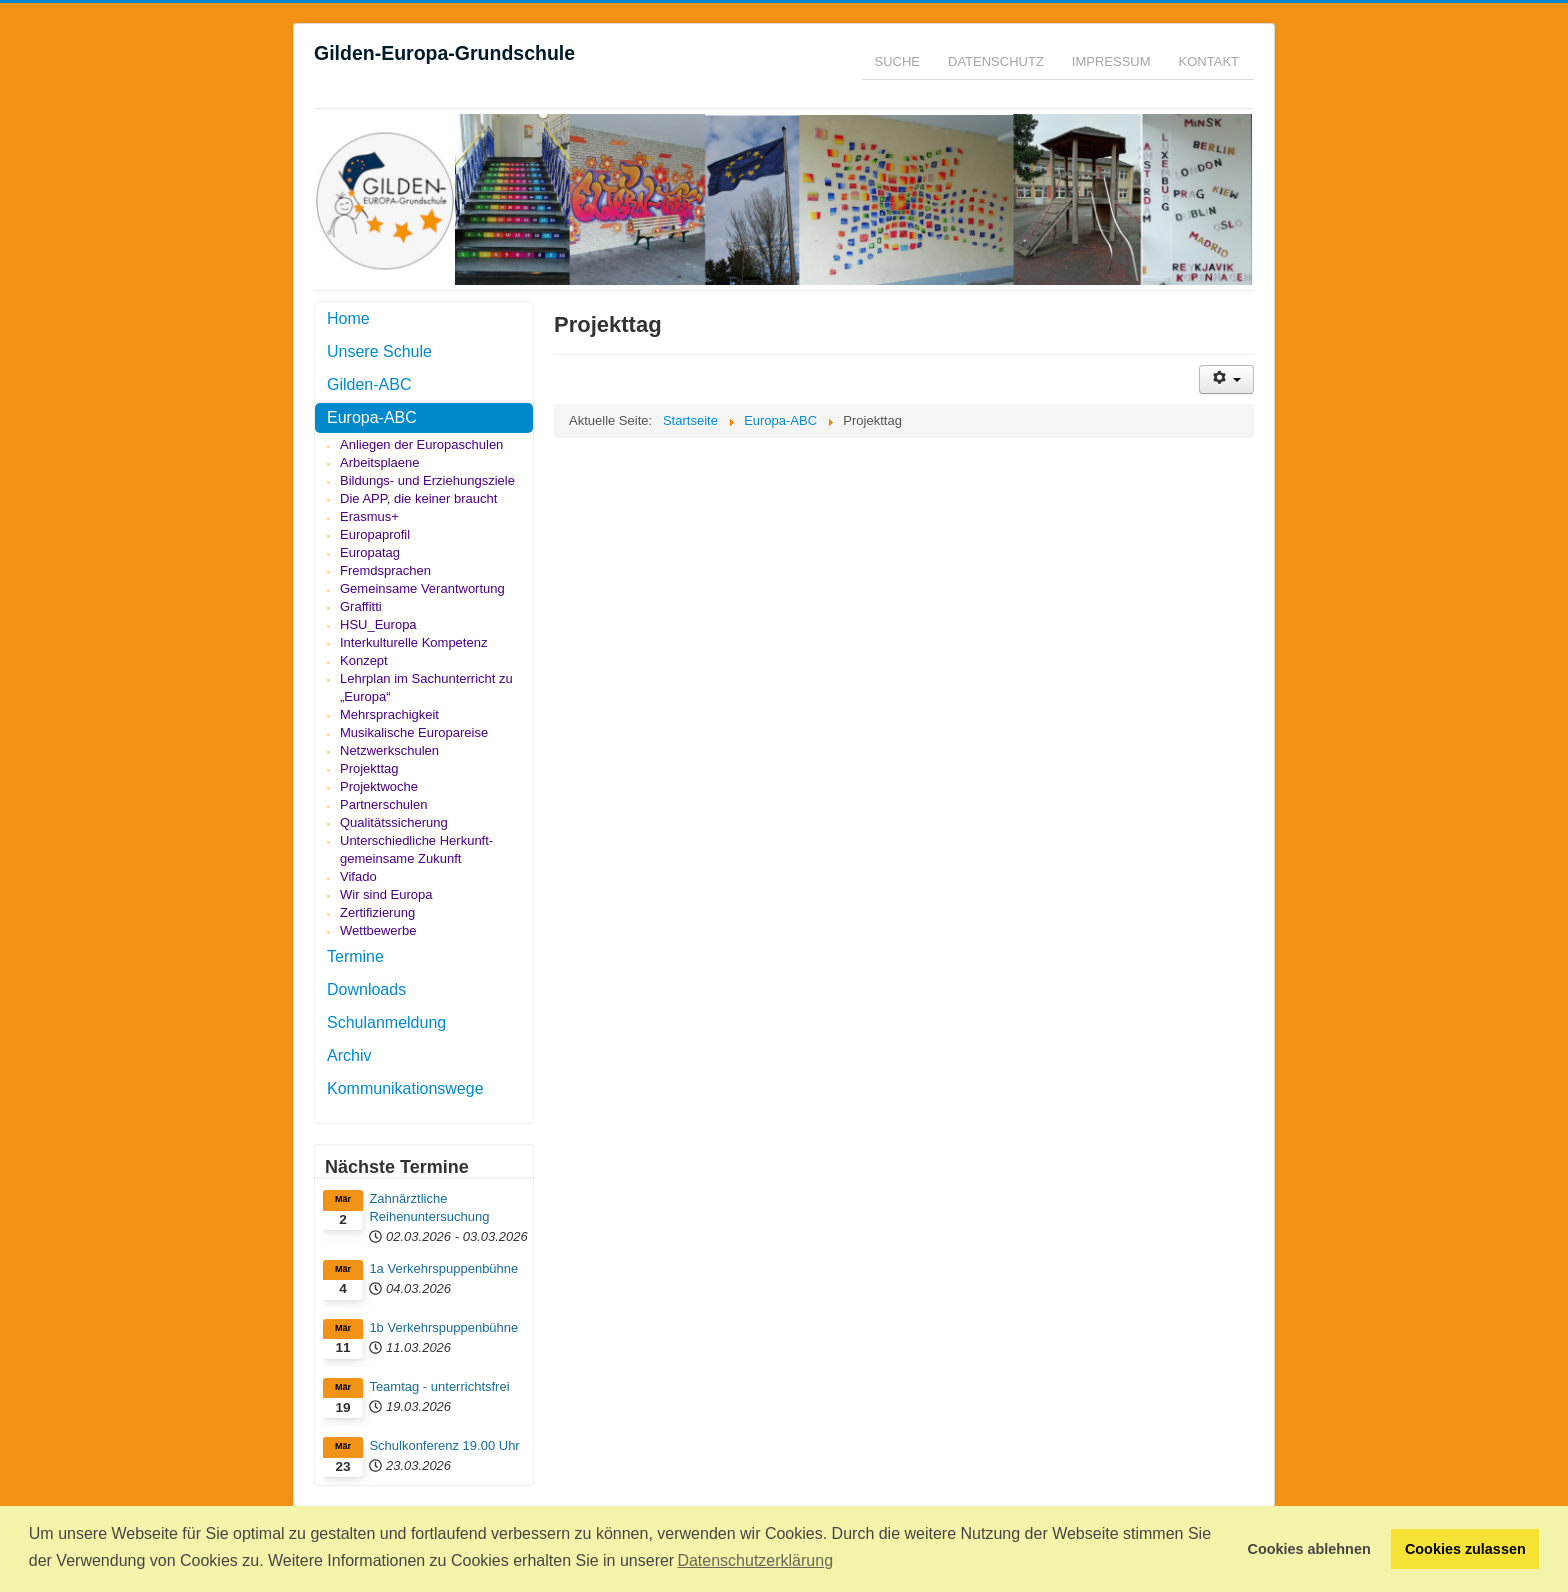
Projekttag (369, 768)
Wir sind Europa (386, 894)
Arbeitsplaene (380, 462)
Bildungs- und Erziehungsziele (427, 480)
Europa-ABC (372, 417)
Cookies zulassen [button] (1465, 1549)
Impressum (1111, 61)
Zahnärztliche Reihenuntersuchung (429, 1207)
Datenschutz (996, 61)
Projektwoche (379, 786)
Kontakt (1209, 61)
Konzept (364, 660)
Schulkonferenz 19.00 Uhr (444, 1445)
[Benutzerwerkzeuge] (1226, 379)
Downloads (366, 989)
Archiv (349, 1055)
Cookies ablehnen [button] (1309, 1549)
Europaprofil (375, 534)
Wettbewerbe (378, 930)
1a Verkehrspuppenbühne (443, 1268)
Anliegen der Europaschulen (421, 444)
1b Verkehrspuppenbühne (443, 1327)
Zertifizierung (377, 912)
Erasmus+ (369, 516)
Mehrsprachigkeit (389, 714)
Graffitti (361, 606)
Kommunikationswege (405, 1088)
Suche (898, 61)
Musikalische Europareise (414, 732)
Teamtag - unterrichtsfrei (439, 1386)
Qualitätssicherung (394, 822)
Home (348, 318)
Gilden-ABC (369, 384)
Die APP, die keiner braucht (418, 498)
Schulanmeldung (386, 1022)
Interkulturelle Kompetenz (413, 642)
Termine (355, 956)
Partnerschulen (383, 804)
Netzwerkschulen (389, 750)
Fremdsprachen (385, 570)
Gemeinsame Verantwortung (422, 588)
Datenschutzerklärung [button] (755, 1560)
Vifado (358, 876)
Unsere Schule (379, 351)
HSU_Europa (378, 624)
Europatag (370, 552)
